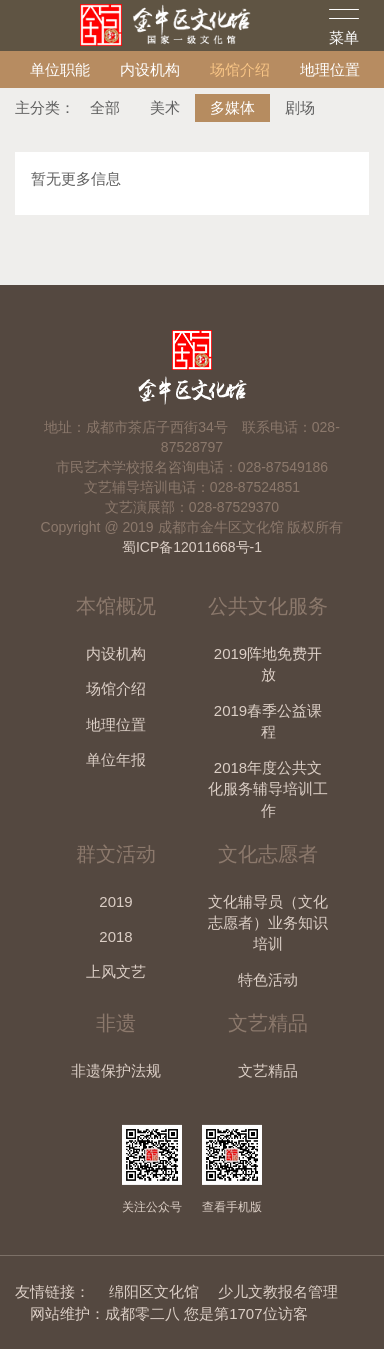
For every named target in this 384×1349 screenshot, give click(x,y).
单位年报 (116, 759)
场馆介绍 (240, 69)
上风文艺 (116, 971)
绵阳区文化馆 (154, 1291)
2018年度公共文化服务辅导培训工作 (268, 789)
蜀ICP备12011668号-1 (192, 547)
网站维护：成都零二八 (105, 1313)
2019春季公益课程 (268, 721)
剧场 (300, 107)
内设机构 (150, 69)
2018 (115, 936)
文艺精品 (268, 1070)
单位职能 (60, 69)
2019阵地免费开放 (268, 664)
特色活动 (268, 979)
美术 (165, 107)
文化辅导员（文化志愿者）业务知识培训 (268, 923)
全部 (105, 107)
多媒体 (232, 107)
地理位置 (330, 69)
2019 (115, 901)
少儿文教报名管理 (278, 1291)
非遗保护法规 (116, 1070)
